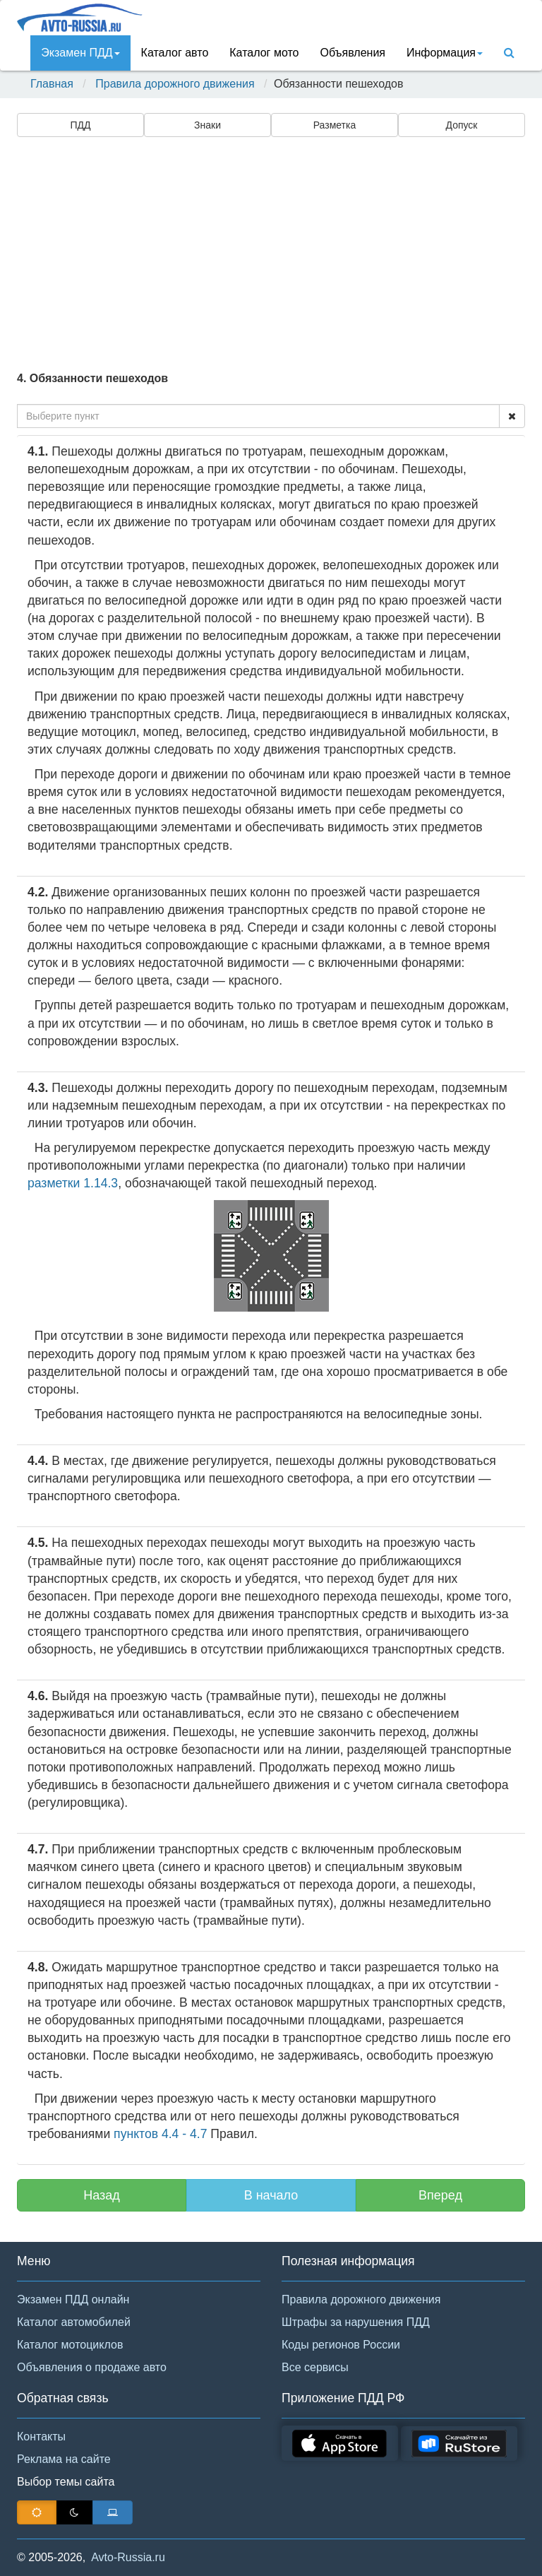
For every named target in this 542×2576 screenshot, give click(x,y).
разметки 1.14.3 (73, 1183)
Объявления (352, 53)
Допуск (462, 125)
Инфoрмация (444, 53)
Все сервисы (315, 2367)
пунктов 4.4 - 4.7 (160, 2134)
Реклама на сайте (64, 2459)
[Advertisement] (271, 252)
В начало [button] (271, 2195)
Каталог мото (264, 53)
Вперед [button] (440, 2195)
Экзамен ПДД (80, 53)
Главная (51, 84)
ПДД (80, 125)
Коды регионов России (341, 2345)
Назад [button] (101, 2195)
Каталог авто (175, 53)
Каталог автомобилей (74, 2322)
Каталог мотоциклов (70, 2345)
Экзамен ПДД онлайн (73, 2299)
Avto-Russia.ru (128, 2557)
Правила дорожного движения (174, 84)
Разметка (334, 125)
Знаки (207, 125)
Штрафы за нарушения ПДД (356, 2322)
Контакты (41, 2436)
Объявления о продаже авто (92, 2367)
